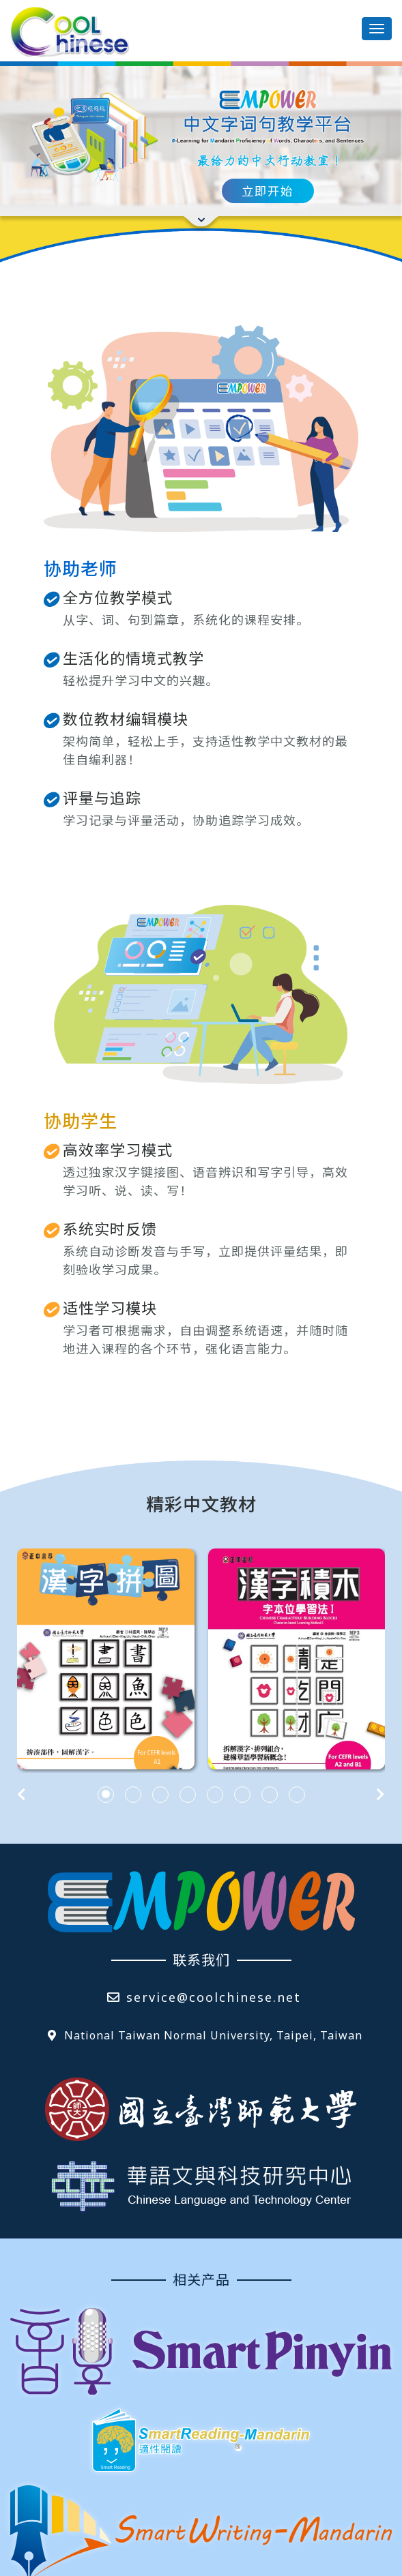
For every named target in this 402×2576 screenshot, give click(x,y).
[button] (106, 1809)
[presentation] (21, 1809)
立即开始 (267, 191)
